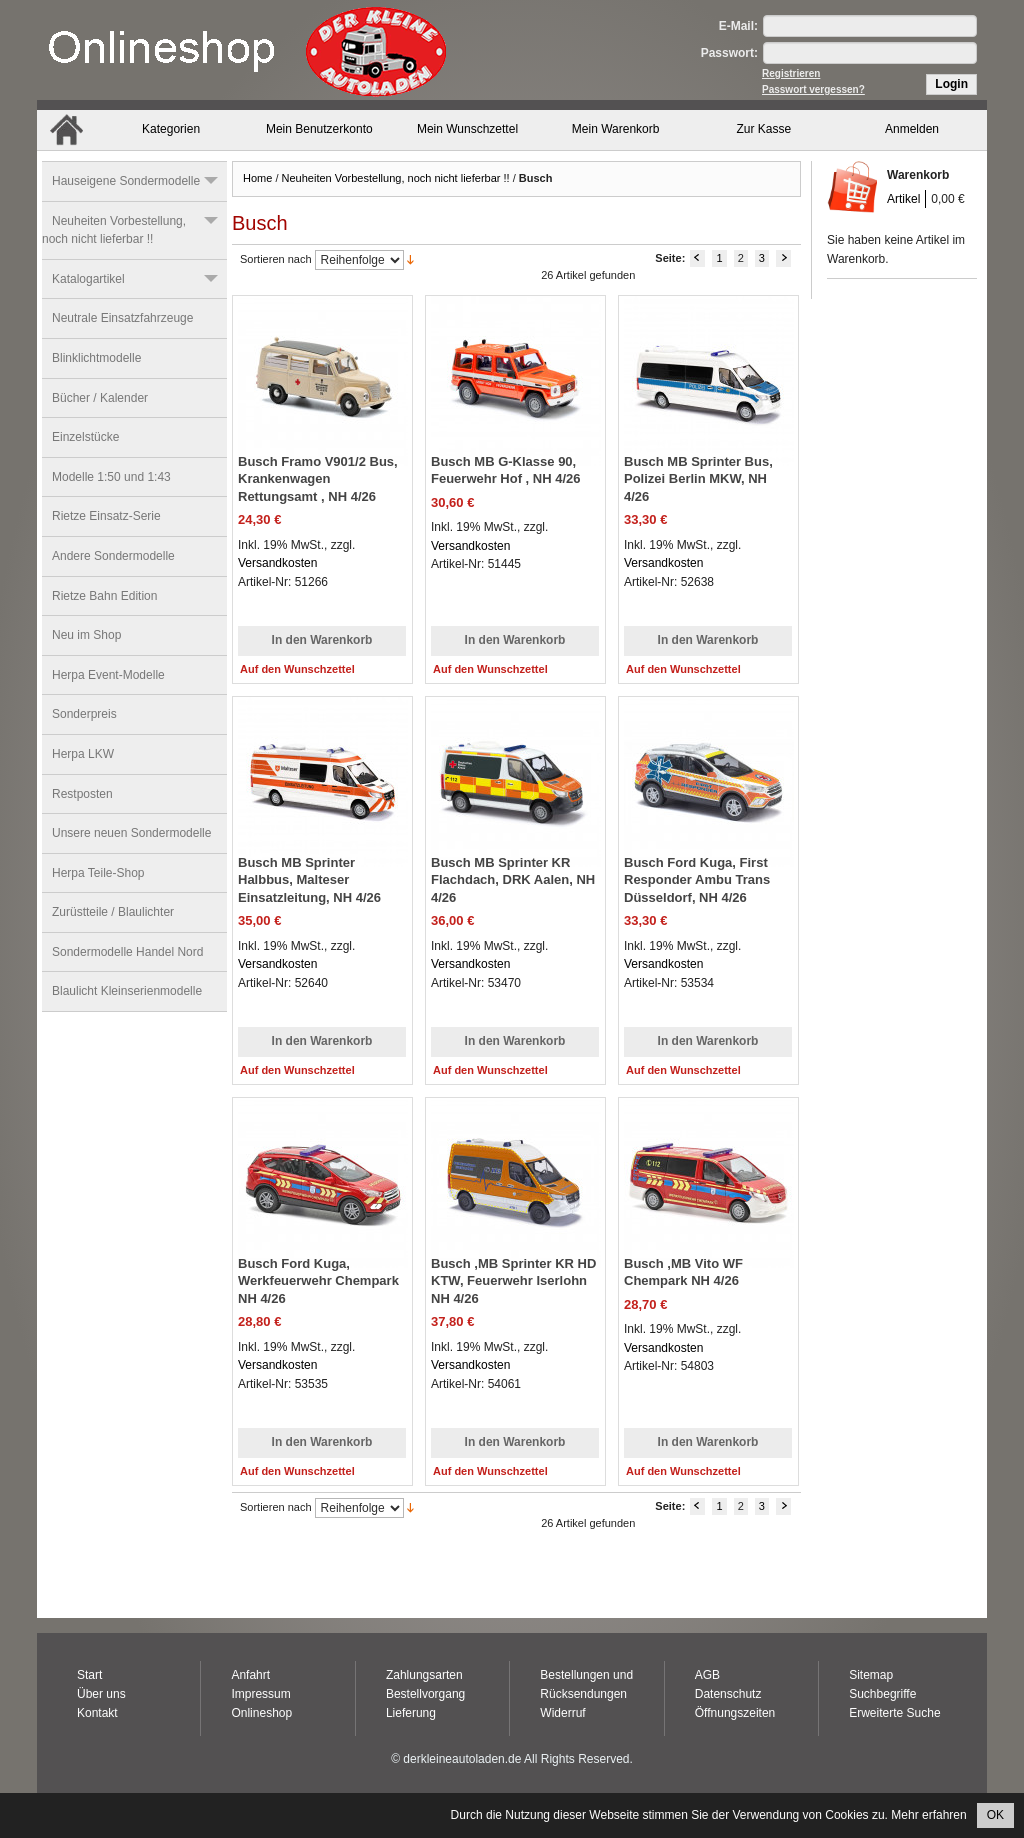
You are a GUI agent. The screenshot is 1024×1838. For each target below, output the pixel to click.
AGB (707, 1675)
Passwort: (729, 53)
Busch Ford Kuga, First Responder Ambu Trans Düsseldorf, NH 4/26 (697, 880)
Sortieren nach (276, 259)
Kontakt (97, 1713)
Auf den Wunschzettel (297, 669)
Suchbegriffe (882, 1694)
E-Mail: (738, 26)
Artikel (903, 199)
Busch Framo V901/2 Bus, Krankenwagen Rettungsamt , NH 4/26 (318, 479)
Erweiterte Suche (894, 1713)
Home (257, 178)
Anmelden (912, 129)
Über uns (101, 1694)
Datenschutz (728, 1694)
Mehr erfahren (928, 1815)
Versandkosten (277, 563)
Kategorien (171, 129)
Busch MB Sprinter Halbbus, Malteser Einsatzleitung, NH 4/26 (309, 880)
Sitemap (871, 1675)
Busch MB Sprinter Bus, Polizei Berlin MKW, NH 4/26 (698, 479)
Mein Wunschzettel (467, 129)
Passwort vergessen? (813, 89)
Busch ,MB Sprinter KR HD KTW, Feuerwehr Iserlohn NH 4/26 (513, 1281)
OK (995, 1815)
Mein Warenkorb (616, 129)
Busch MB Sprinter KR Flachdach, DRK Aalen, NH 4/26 (513, 880)
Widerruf (562, 1713)
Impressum (260, 1694)
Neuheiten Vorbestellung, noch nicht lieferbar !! (396, 178)
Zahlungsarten (424, 1675)
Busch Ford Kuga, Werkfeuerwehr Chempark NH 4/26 (318, 1281)
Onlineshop (261, 1713)
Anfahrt (250, 1675)
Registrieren (791, 73)
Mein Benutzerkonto (319, 129)
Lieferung (411, 1713)
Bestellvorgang (425, 1694)
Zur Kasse (764, 129)
